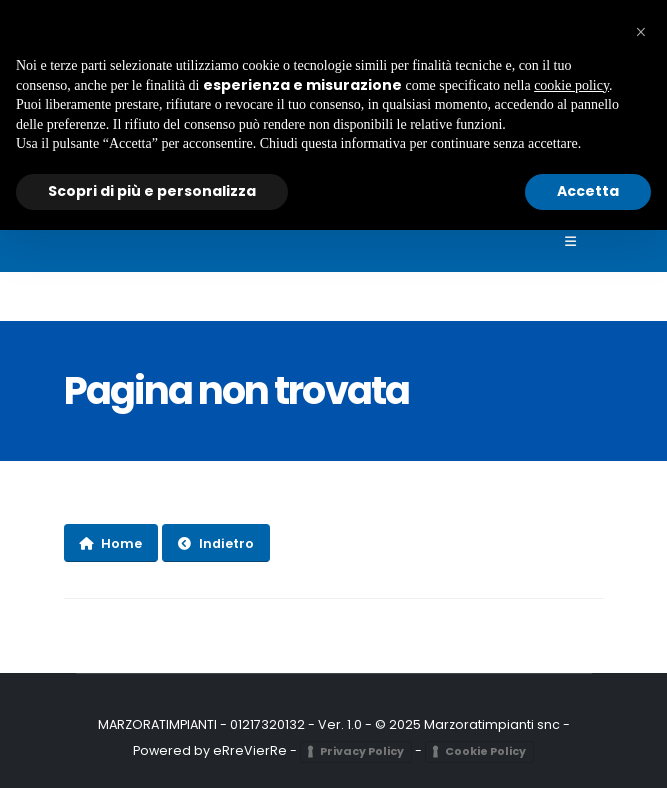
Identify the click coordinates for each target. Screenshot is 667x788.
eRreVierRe (250, 750)
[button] (641, 32)
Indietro (216, 543)
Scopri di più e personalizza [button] (152, 191)
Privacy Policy (362, 751)
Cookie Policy (485, 751)
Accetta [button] (588, 191)
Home (110, 543)
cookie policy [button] (571, 85)
